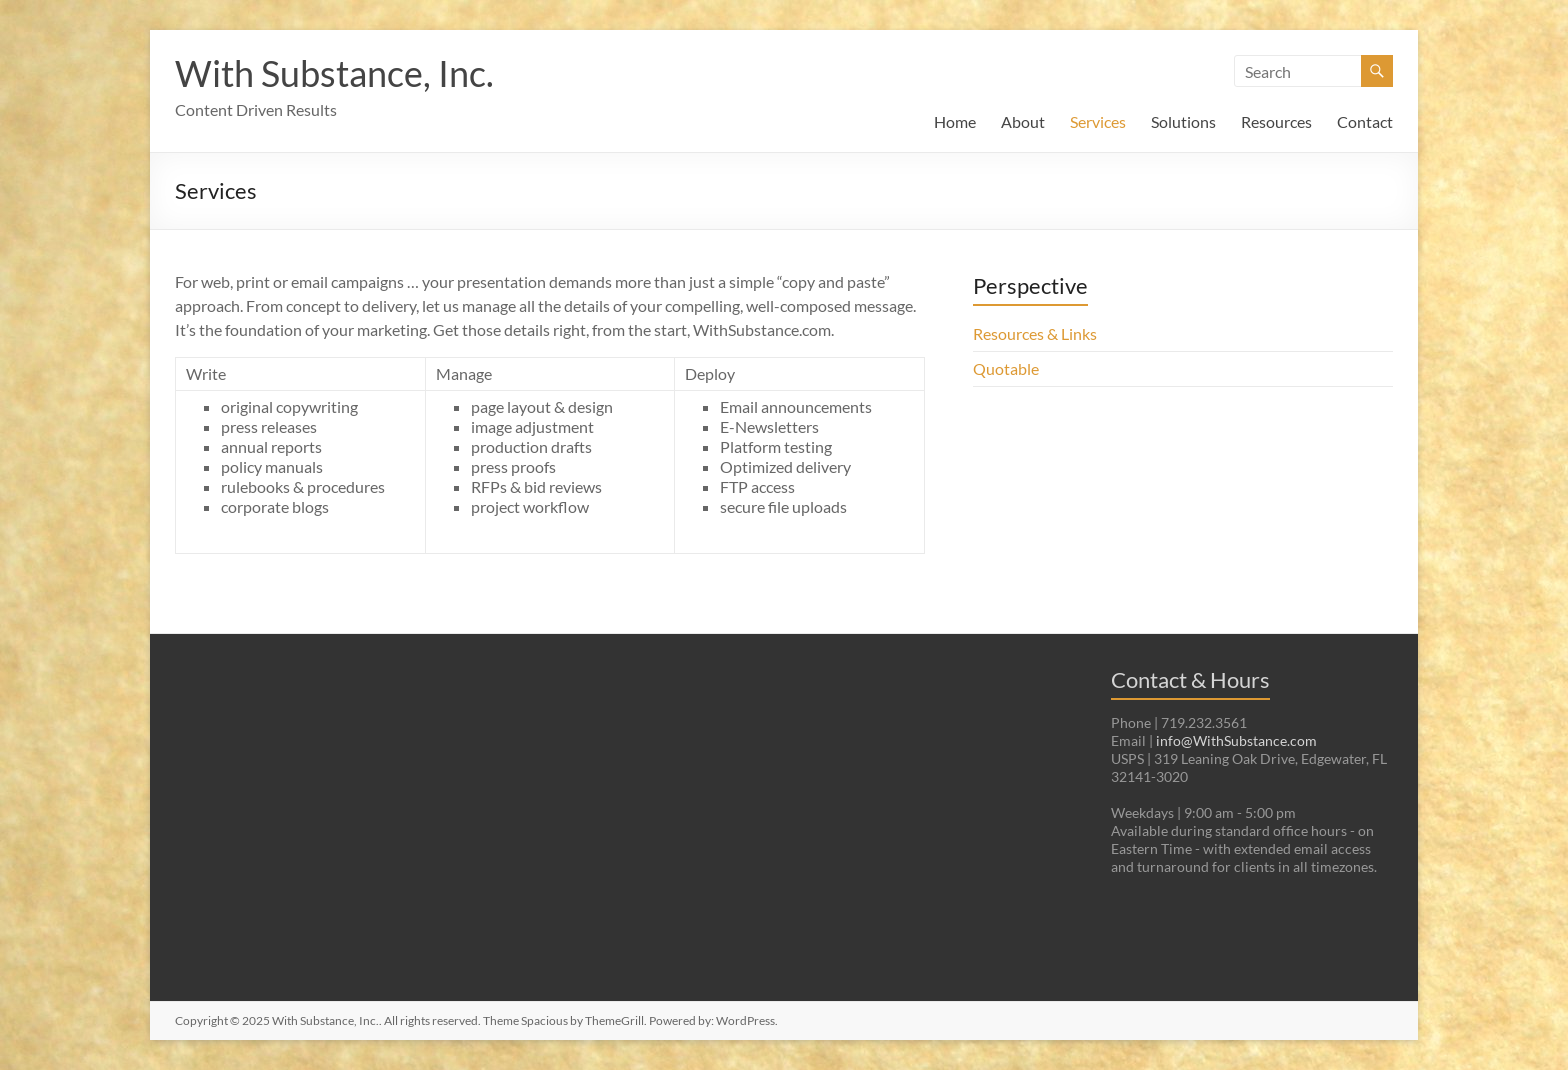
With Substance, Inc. (334, 73)
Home (955, 121)
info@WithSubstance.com (1236, 740)
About (1023, 121)
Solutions (1183, 121)
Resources (1276, 121)
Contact (1365, 121)
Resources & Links (1035, 333)
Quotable (1006, 368)
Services (1098, 121)
